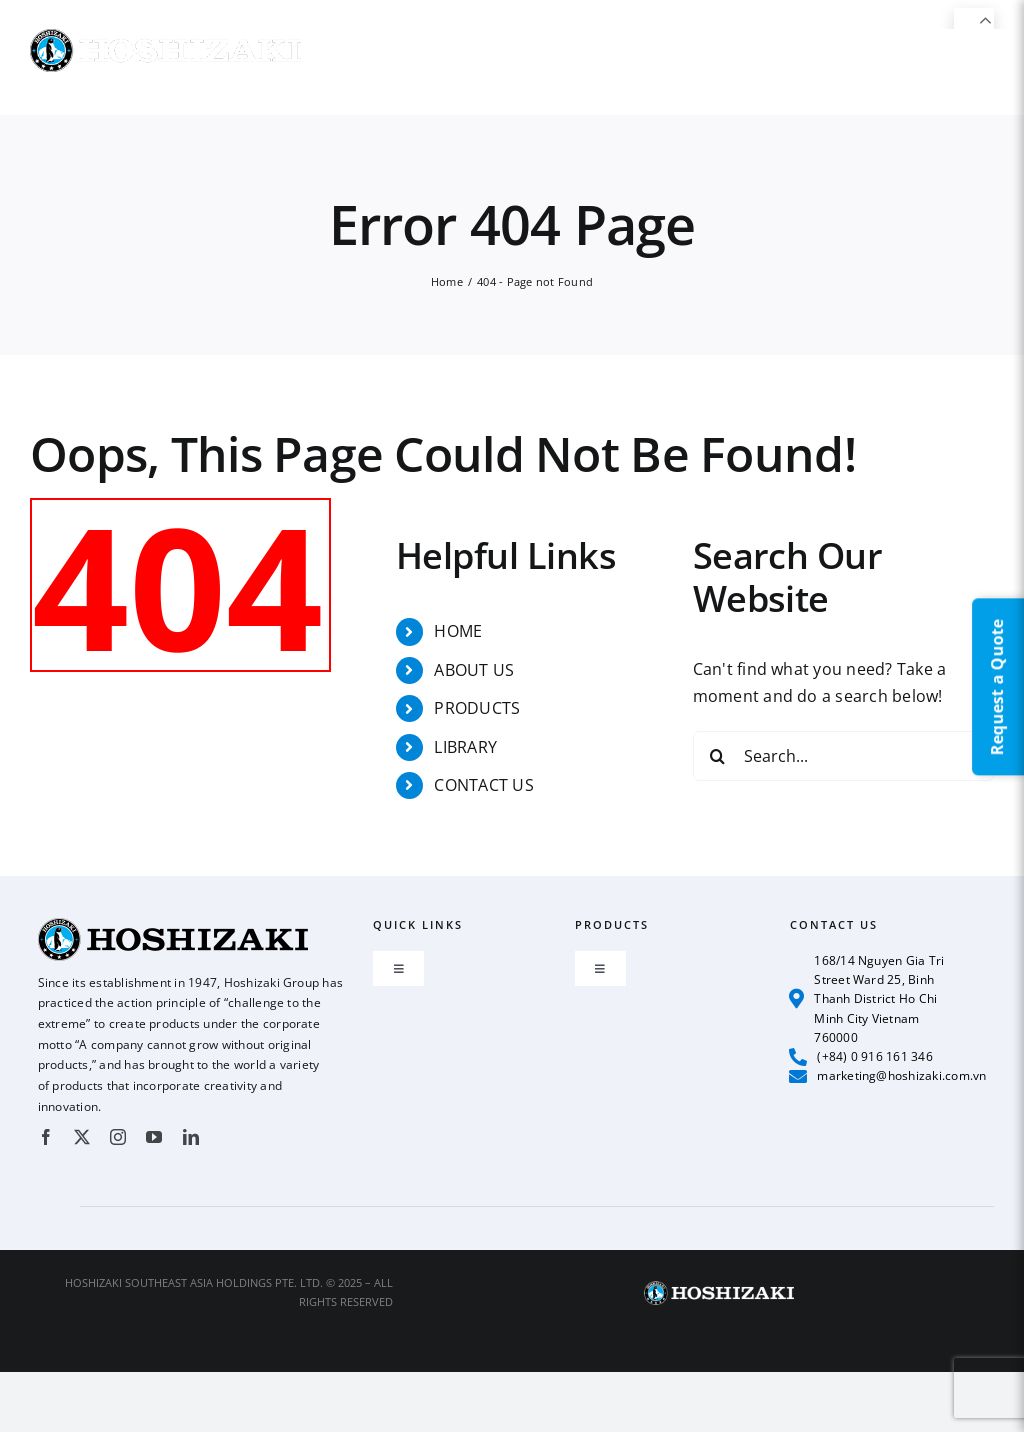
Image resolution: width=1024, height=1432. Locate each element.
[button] (961, 71)
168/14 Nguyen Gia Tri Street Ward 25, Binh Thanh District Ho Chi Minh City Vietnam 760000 (866, 999)
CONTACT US (483, 785)
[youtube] (154, 1137)
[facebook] (46, 1137)
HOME (458, 631)
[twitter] (82, 1137)
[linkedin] (191, 1137)
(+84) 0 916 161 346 (861, 1057)
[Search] (718, 756)
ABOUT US (474, 670)
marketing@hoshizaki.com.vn (888, 1076)
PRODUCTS (477, 708)
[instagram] (118, 1137)
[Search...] (843, 756)
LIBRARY (465, 747)
